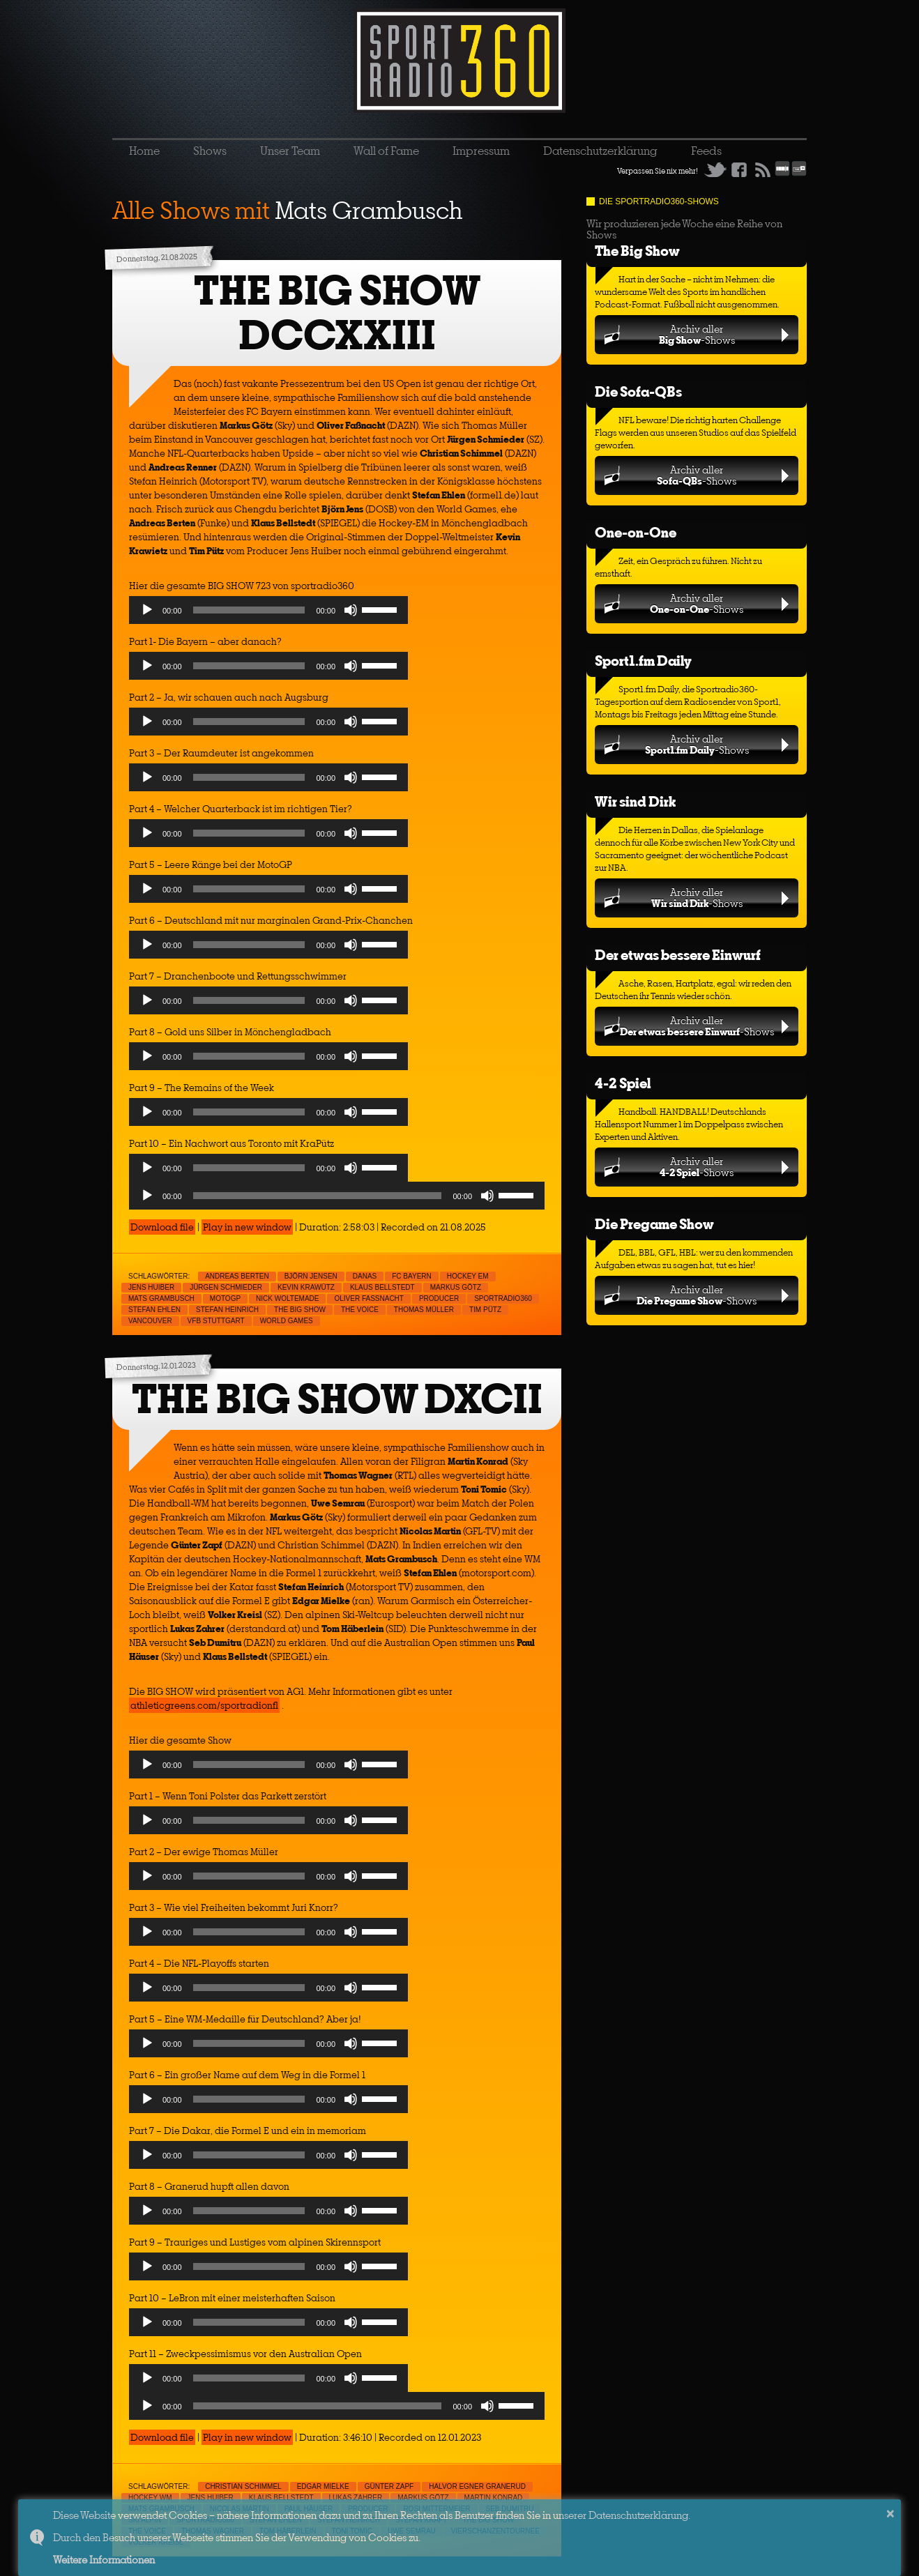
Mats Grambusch (161, 1298)
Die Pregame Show (654, 1224)
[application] (268, 613)
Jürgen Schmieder (226, 1287)
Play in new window (247, 1227)
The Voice (360, 1309)
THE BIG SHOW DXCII (337, 1398)
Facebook (739, 169)
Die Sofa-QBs (638, 391)
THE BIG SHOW (300, 1309)
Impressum (481, 150)
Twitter (715, 169)
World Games (286, 1321)
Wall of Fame (386, 150)
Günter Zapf (389, 2486)
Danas (365, 1276)
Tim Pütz (485, 1309)
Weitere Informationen (104, 2559)
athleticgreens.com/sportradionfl (204, 1705)
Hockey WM (150, 2497)
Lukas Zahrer (356, 2497)
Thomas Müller (424, 1309)
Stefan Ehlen (154, 1309)
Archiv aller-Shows (697, 334)
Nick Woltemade (287, 1298)
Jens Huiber (151, 1287)
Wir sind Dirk (635, 801)
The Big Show (637, 251)
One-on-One (635, 532)
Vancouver (150, 1321)
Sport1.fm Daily (643, 660)
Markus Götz (455, 1287)
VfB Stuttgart (216, 1321)
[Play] (147, 610)
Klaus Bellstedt (382, 1287)
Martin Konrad (493, 2497)
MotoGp (225, 1298)
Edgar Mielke (323, 2486)
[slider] (249, 610)
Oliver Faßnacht (368, 1298)
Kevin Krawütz (306, 1287)
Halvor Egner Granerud (477, 2486)
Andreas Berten (237, 1276)
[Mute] (351, 610)
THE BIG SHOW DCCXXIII (337, 313)
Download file (162, 1227)
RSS (763, 169)
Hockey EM (468, 1276)
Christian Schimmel (243, 2486)
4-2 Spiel (623, 1083)
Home (144, 150)
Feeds (706, 150)
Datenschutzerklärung (600, 150)
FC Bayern (412, 1276)
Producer (439, 1298)
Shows (210, 150)
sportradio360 (503, 1298)
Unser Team (290, 150)
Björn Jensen (310, 1276)
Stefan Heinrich (227, 1309)
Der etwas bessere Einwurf (678, 955)
